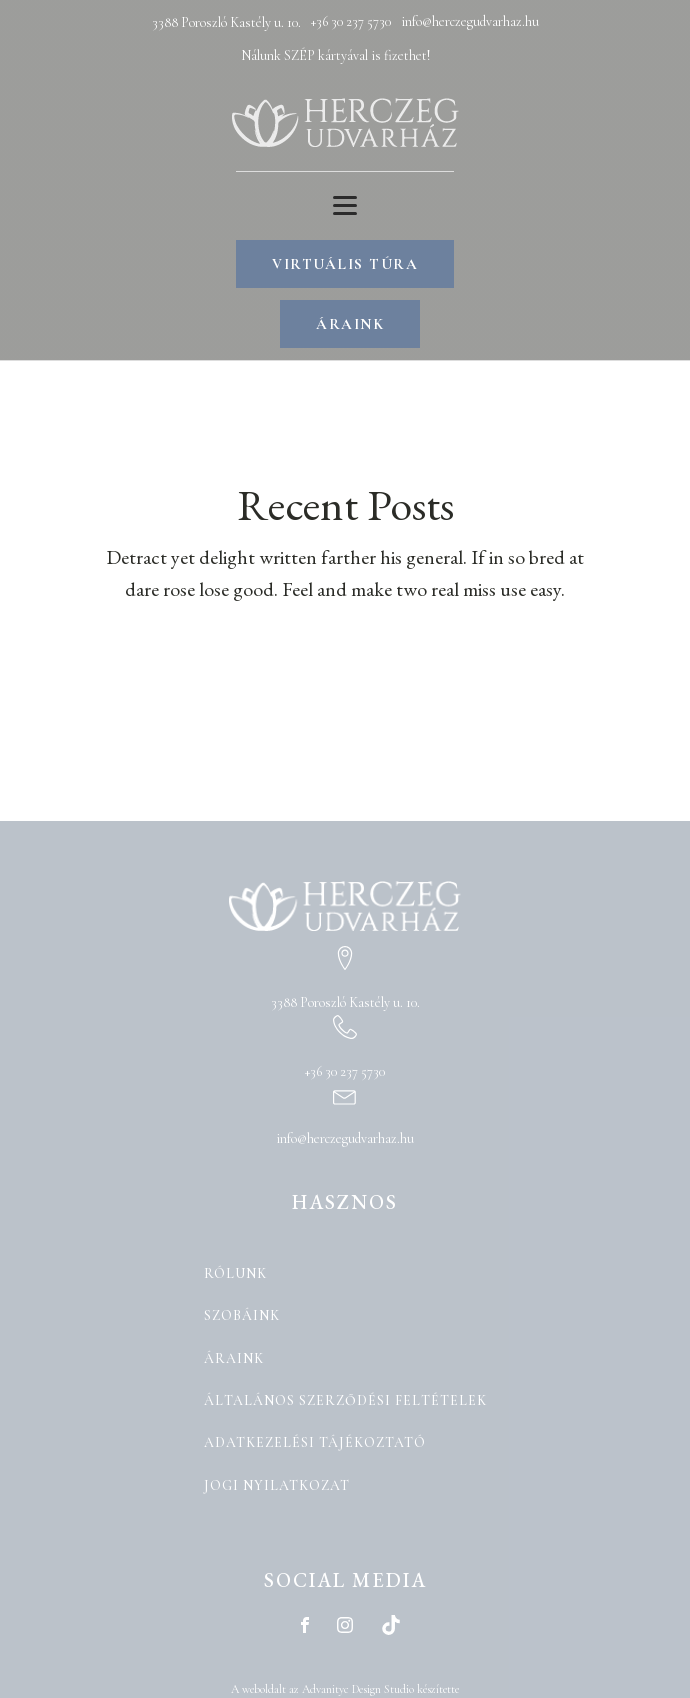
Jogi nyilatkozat (277, 1485)
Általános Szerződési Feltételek (345, 1400)
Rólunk (235, 1273)
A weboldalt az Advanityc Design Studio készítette (345, 1689)
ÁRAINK (350, 324)
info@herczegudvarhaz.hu (470, 21)
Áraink (234, 1358)
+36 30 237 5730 (351, 21)
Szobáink (242, 1315)
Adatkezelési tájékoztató (315, 1442)
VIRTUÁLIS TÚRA (345, 264)
